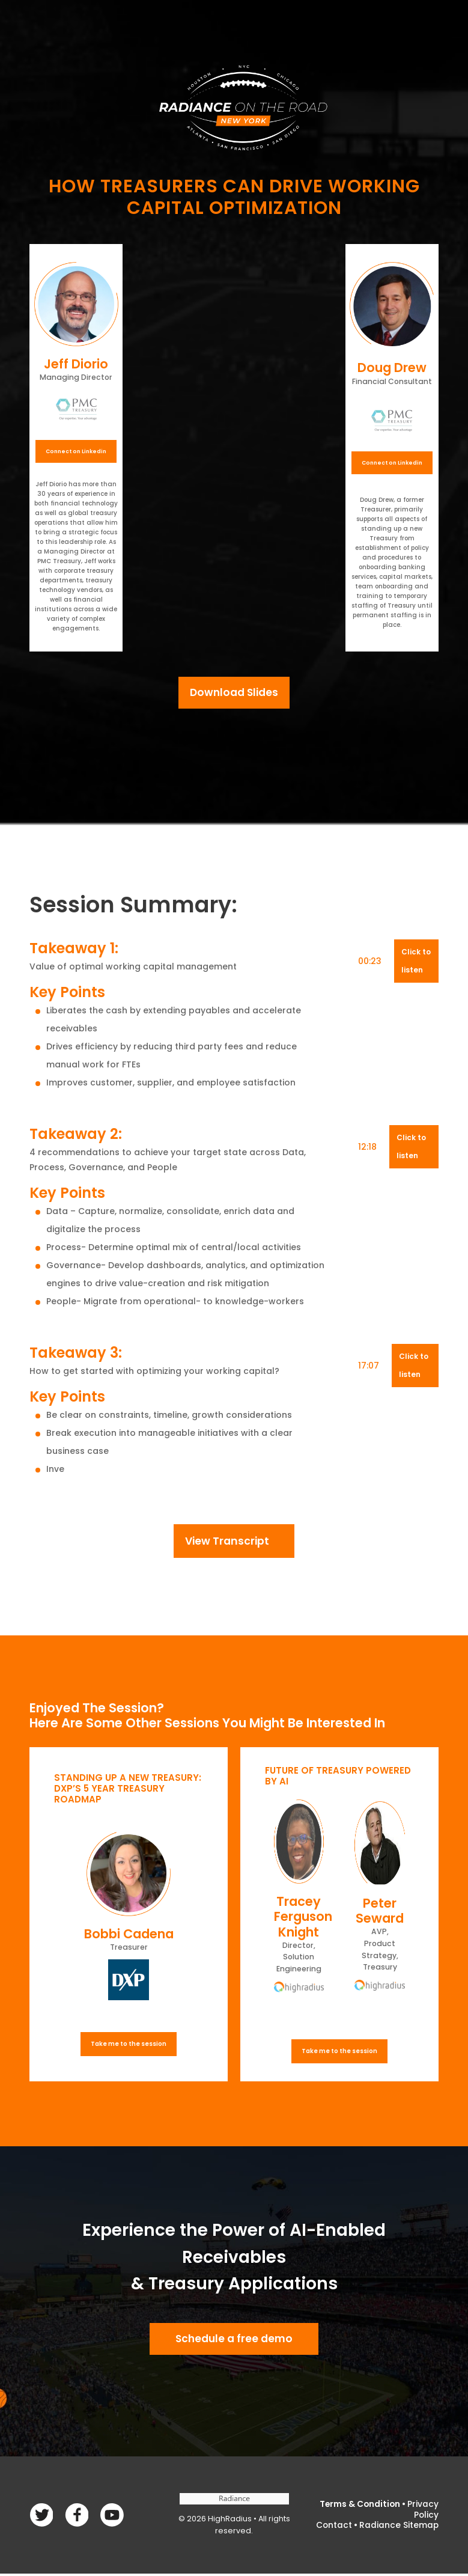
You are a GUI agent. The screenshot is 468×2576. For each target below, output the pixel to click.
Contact (333, 2527)
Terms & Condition (359, 2507)
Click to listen (416, 962)
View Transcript (227, 1542)
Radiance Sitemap (399, 2527)
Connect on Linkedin (76, 451)
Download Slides (234, 693)
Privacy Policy (423, 2512)
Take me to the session (128, 2045)
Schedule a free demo (234, 2341)
